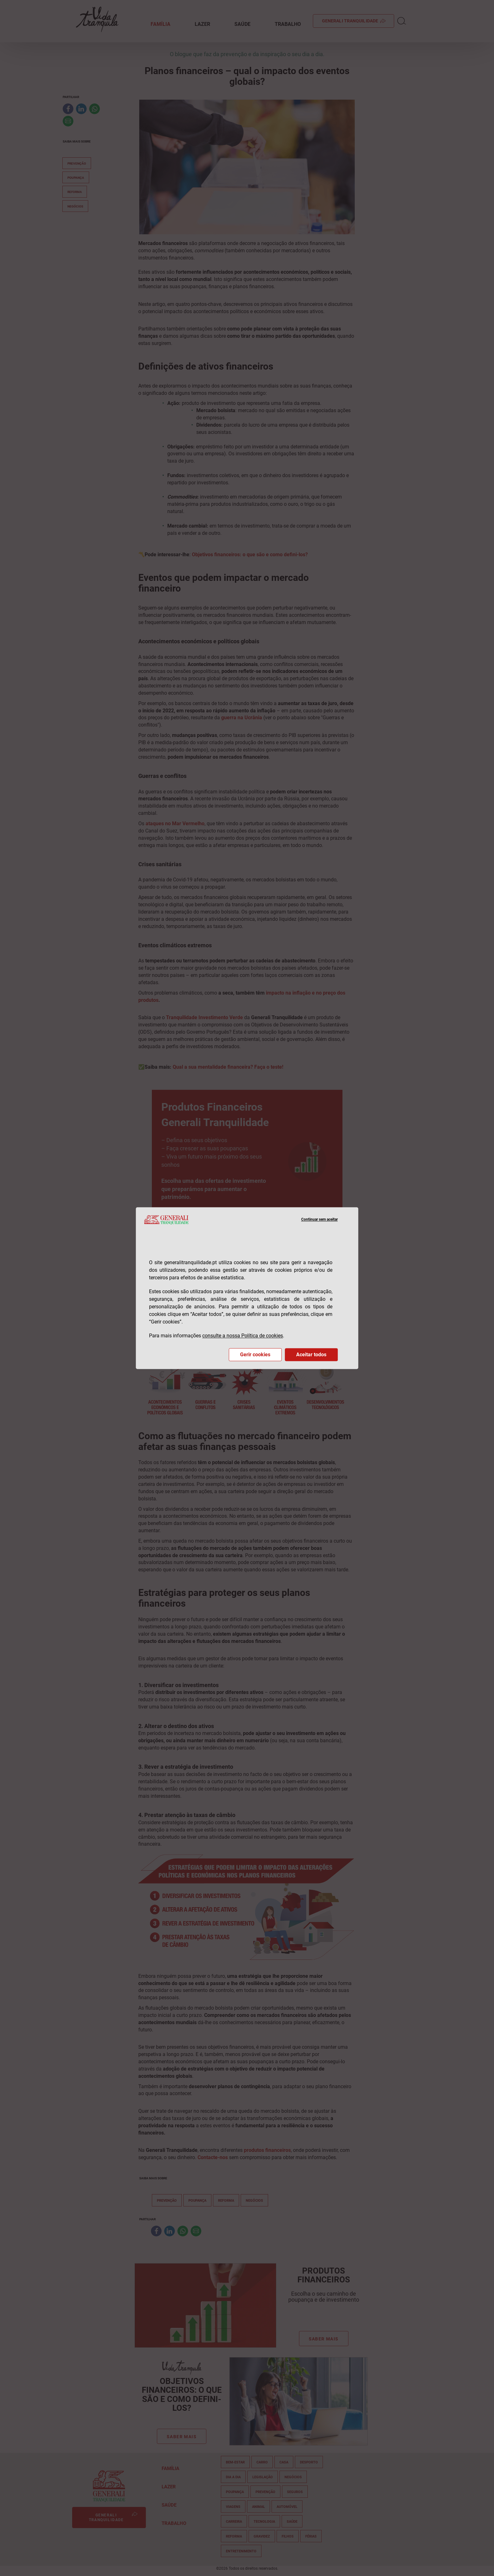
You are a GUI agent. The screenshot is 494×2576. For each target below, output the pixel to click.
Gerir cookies (255, 1355)
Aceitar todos (311, 1355)
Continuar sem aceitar (319, 1220)
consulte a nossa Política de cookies (242, 1336)
